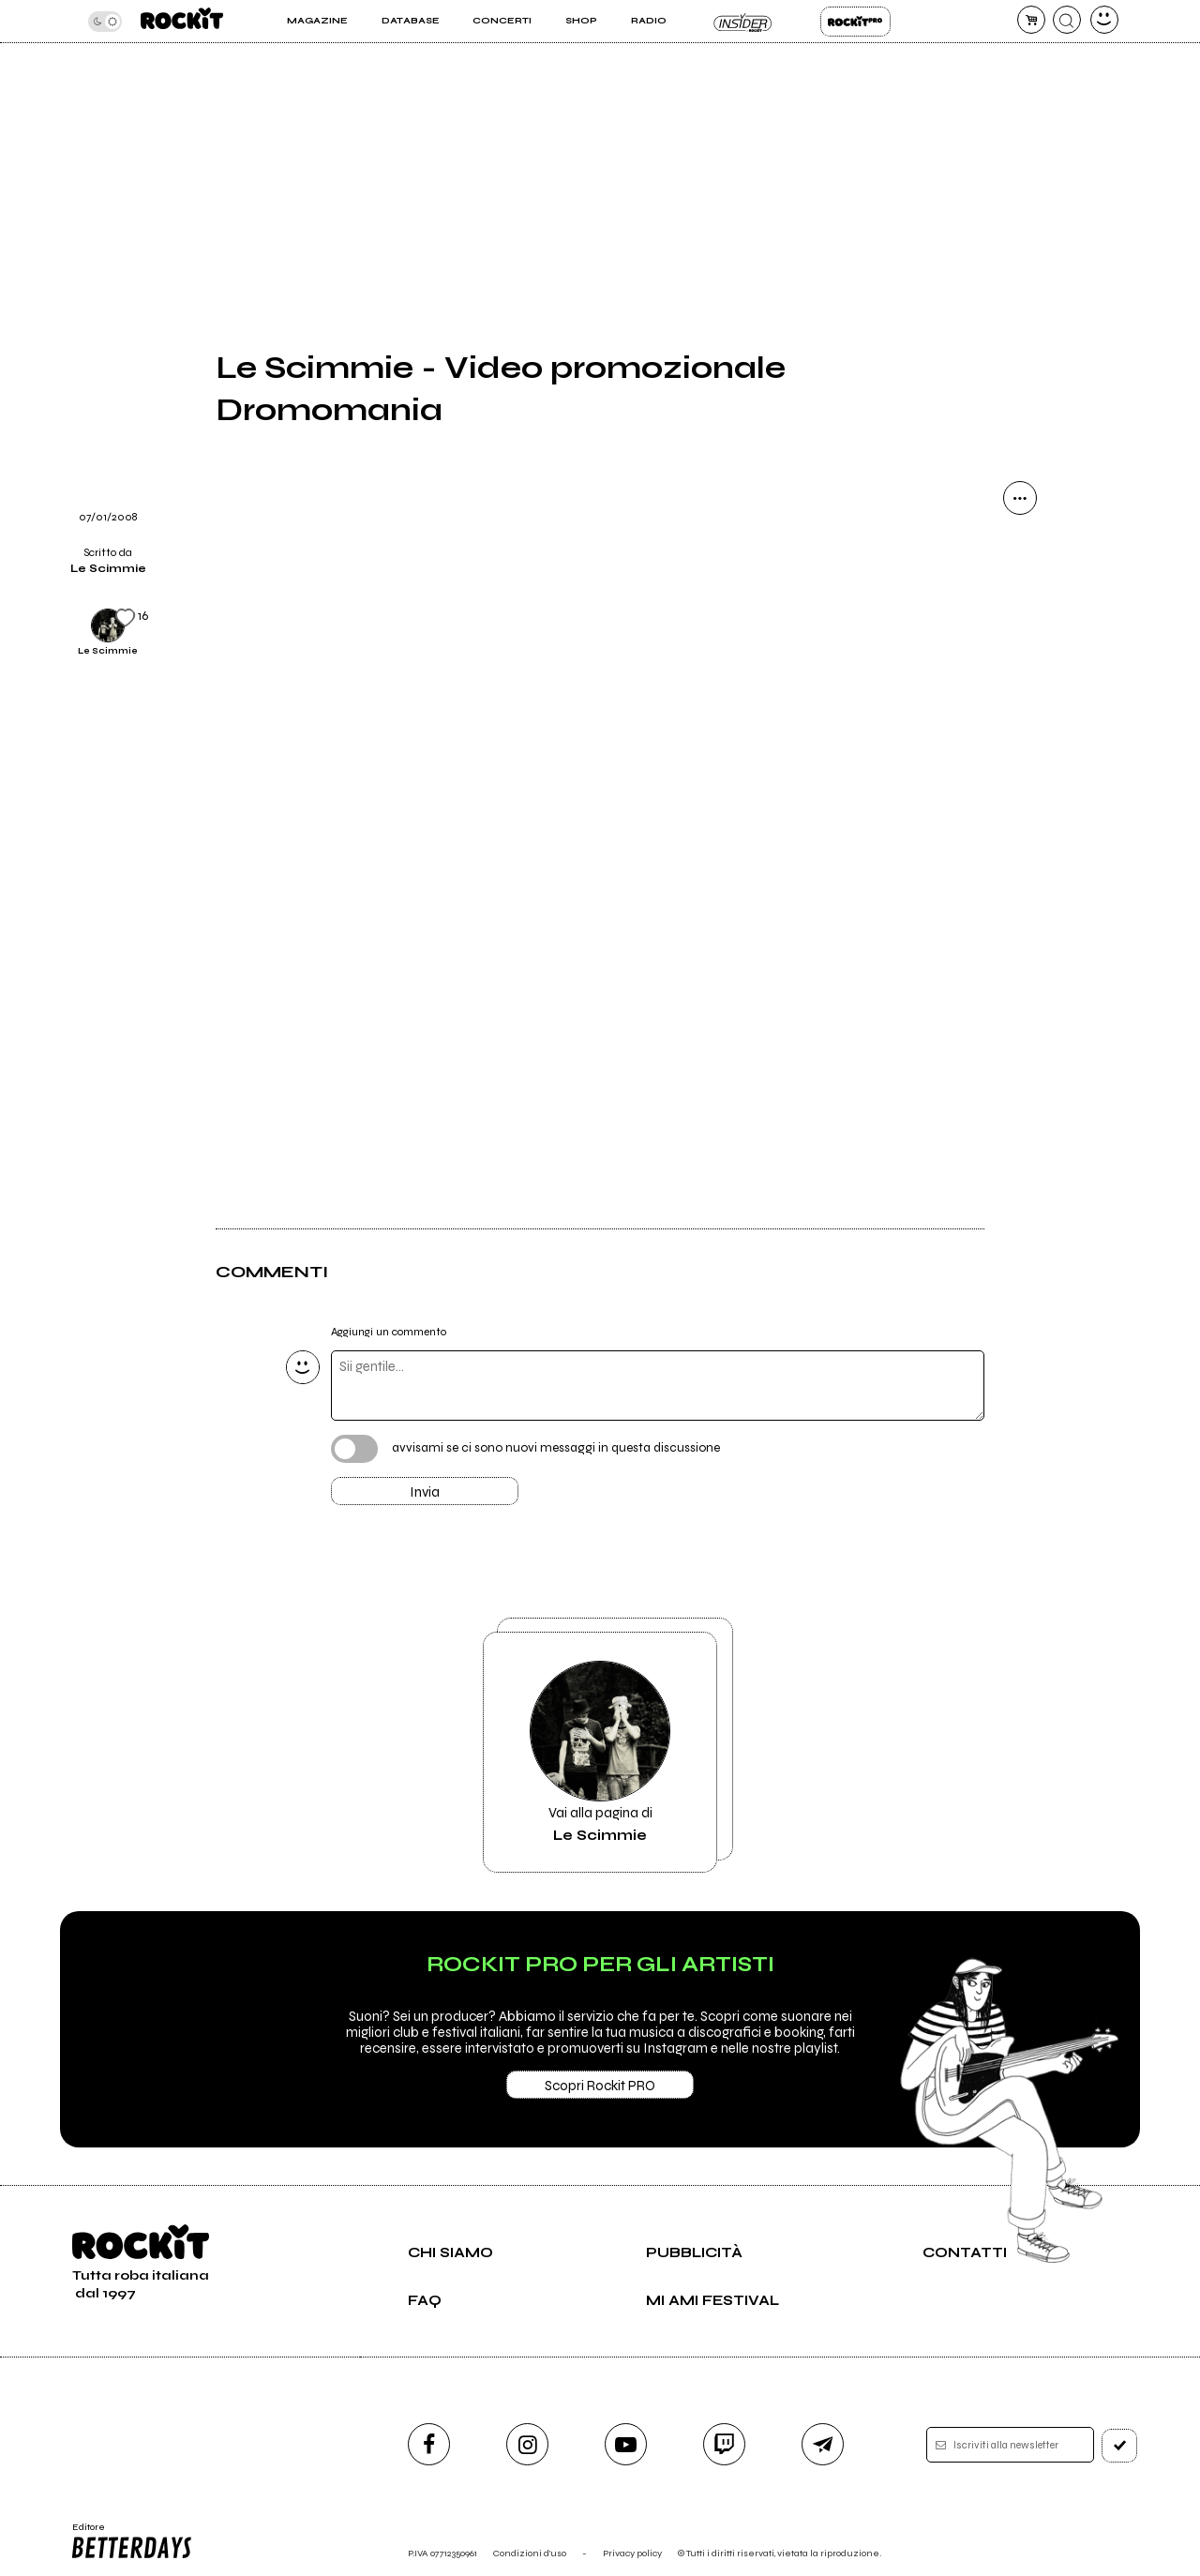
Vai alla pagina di (600, 1752)
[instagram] (527, 2444)
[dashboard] (1104, 20)
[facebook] (429, 2444)
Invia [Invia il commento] (425, 1492)
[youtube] (626, 2444)
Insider (743, 22)
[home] (182, 21)
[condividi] (1020, 498)
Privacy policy (632, 2553)
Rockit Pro (855, 22)
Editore (130, 2541)
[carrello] (1031, 20)
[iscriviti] (1119, 2446)
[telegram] (823, 2444)
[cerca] (1067, 20)
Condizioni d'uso (529, 2553)
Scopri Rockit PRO (600, 2085)
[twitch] (724, 2444)
